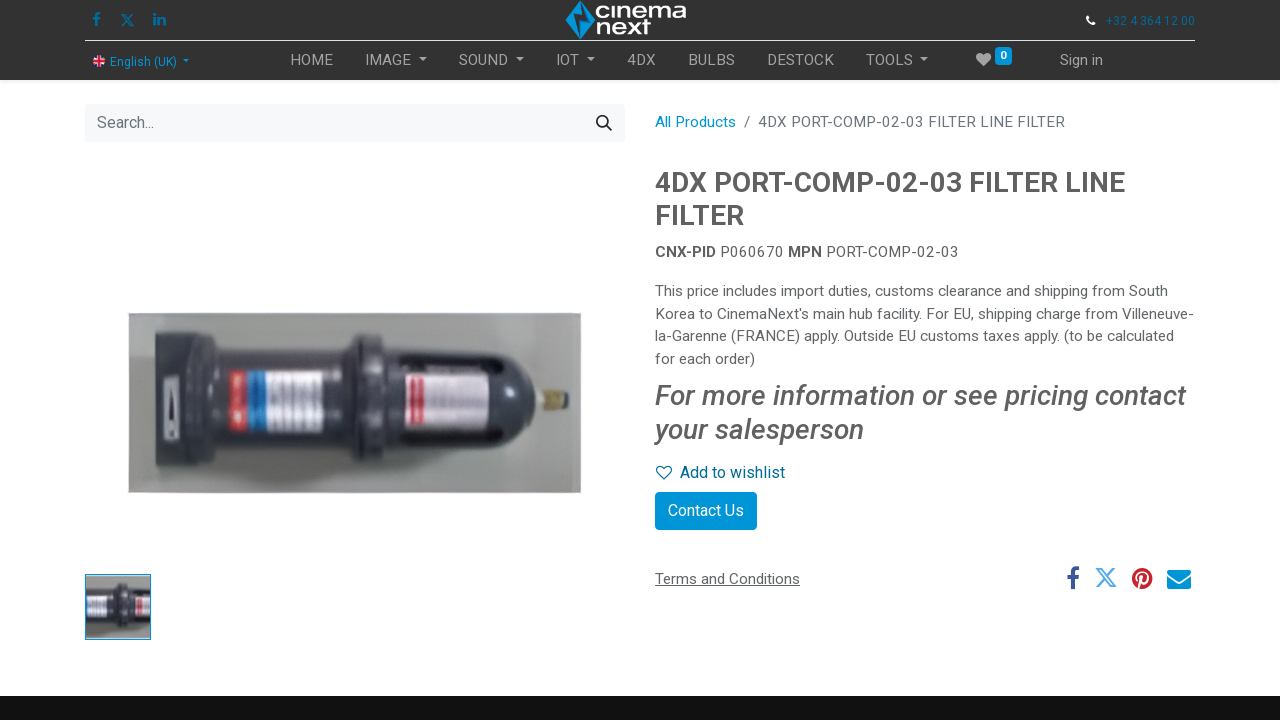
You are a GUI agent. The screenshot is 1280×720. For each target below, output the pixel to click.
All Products (695, 122)
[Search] (604, 123)
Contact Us (706, 510)
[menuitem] (311, 60)
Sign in (1081, 60)
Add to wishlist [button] (720, 472)
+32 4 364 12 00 (1150, 21)
